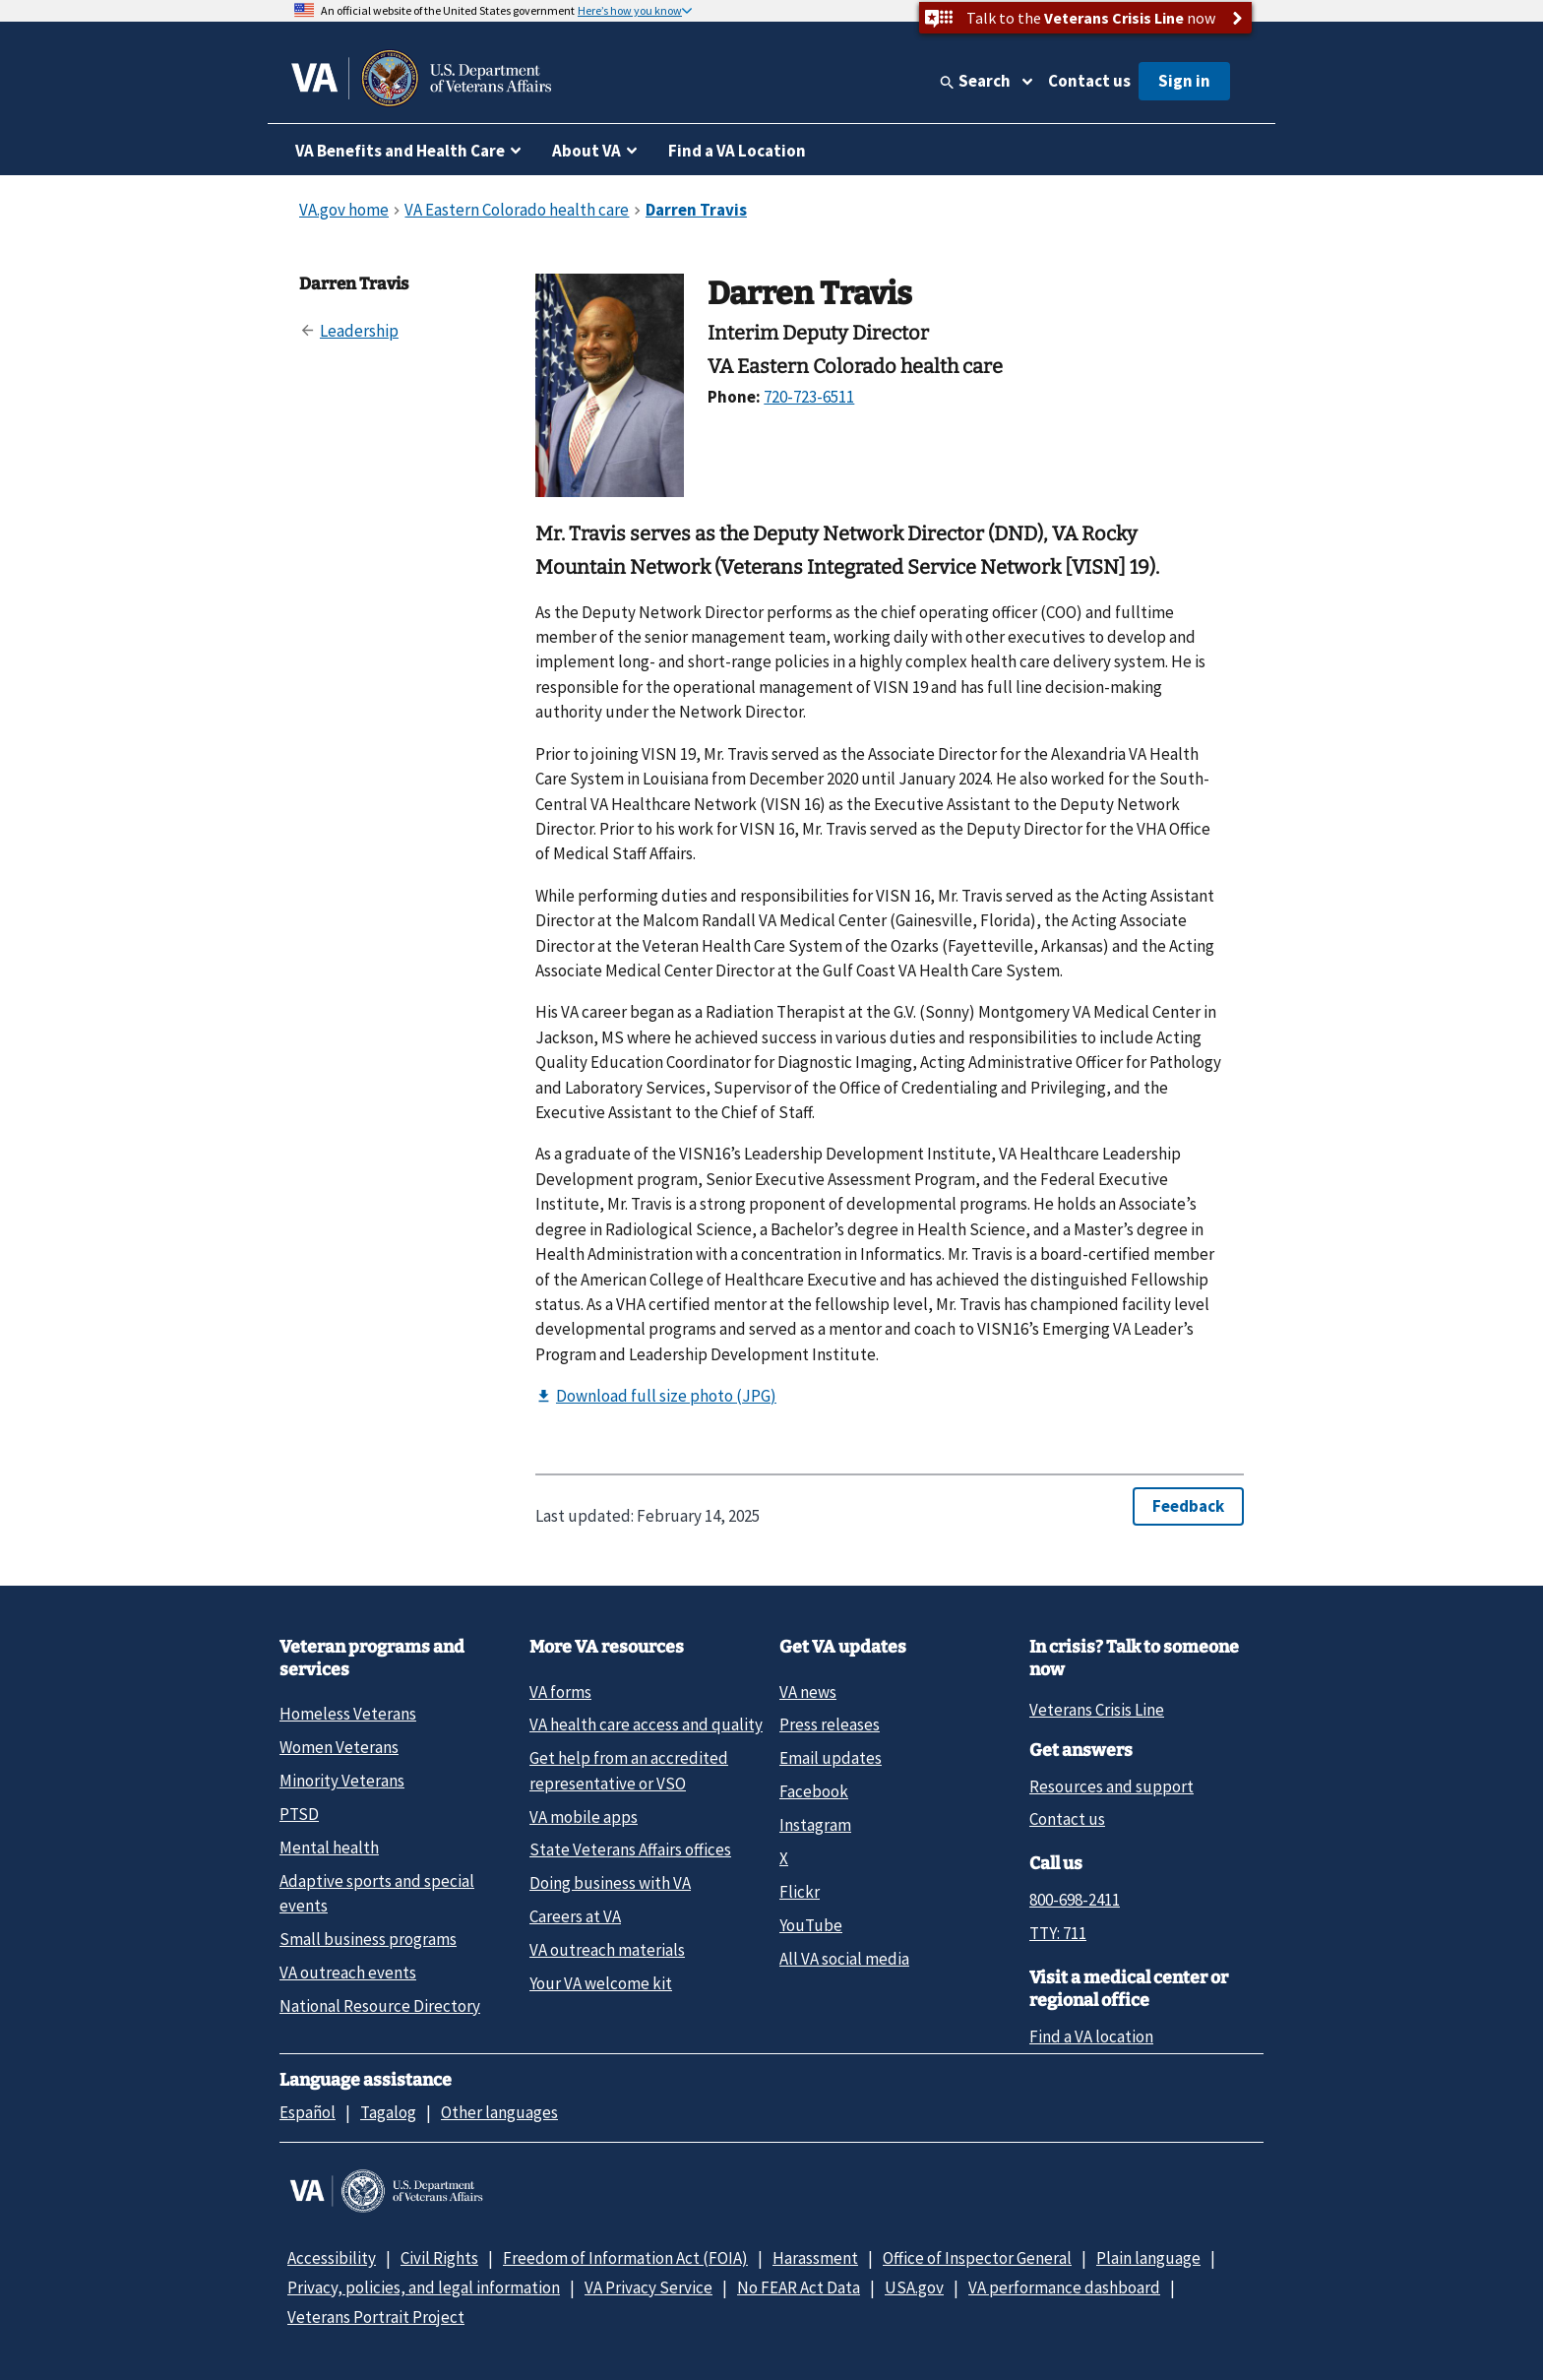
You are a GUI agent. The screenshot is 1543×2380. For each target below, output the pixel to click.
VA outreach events (347, 1972)
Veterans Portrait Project (375, 2317)
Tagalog (388, 2112)
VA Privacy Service (648, 2287)
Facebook (813, 1791)
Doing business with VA (610, 1883)
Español (307, 2112)
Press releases (829, 1724)
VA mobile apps (583, 1817)
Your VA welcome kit (600, 1983)
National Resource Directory (379, 2006)
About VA (586, 150)
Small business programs (368, 1939)
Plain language (1148, 2258)
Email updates (830, 1758)
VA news (807, 1692)
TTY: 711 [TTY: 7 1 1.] (1057, 1933)
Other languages (499, 2112)
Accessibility (331, 2258)
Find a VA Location (737, 150)
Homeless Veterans (347, 1713)
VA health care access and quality (646, 1724)
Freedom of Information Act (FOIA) (625, 2258)
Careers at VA (575, 1916)
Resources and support (1111, 1786)
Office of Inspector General (977, 2258)
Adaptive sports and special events (376, 1893)
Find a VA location (1091, 2036)
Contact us (1089, 81)
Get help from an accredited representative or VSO (628, 1770)
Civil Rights (439, 2258)
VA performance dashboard (1064, 2287)
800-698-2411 (1074, 1899)
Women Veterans (339, 1747)
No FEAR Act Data (798, 2287)
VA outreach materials (607, 1950)
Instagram (815, 1825)
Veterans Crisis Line (1096, 1710)
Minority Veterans (341, 1780)
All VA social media (844, 1959)
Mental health (329, 1847)
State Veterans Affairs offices (630, 1849)
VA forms (560, 1692)
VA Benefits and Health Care (400, 150)
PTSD (299, 1814)
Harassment (815, 2258)
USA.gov (914, 2287)
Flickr (799, 1892)
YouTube (810, 1925)
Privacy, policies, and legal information (423, 2287)
